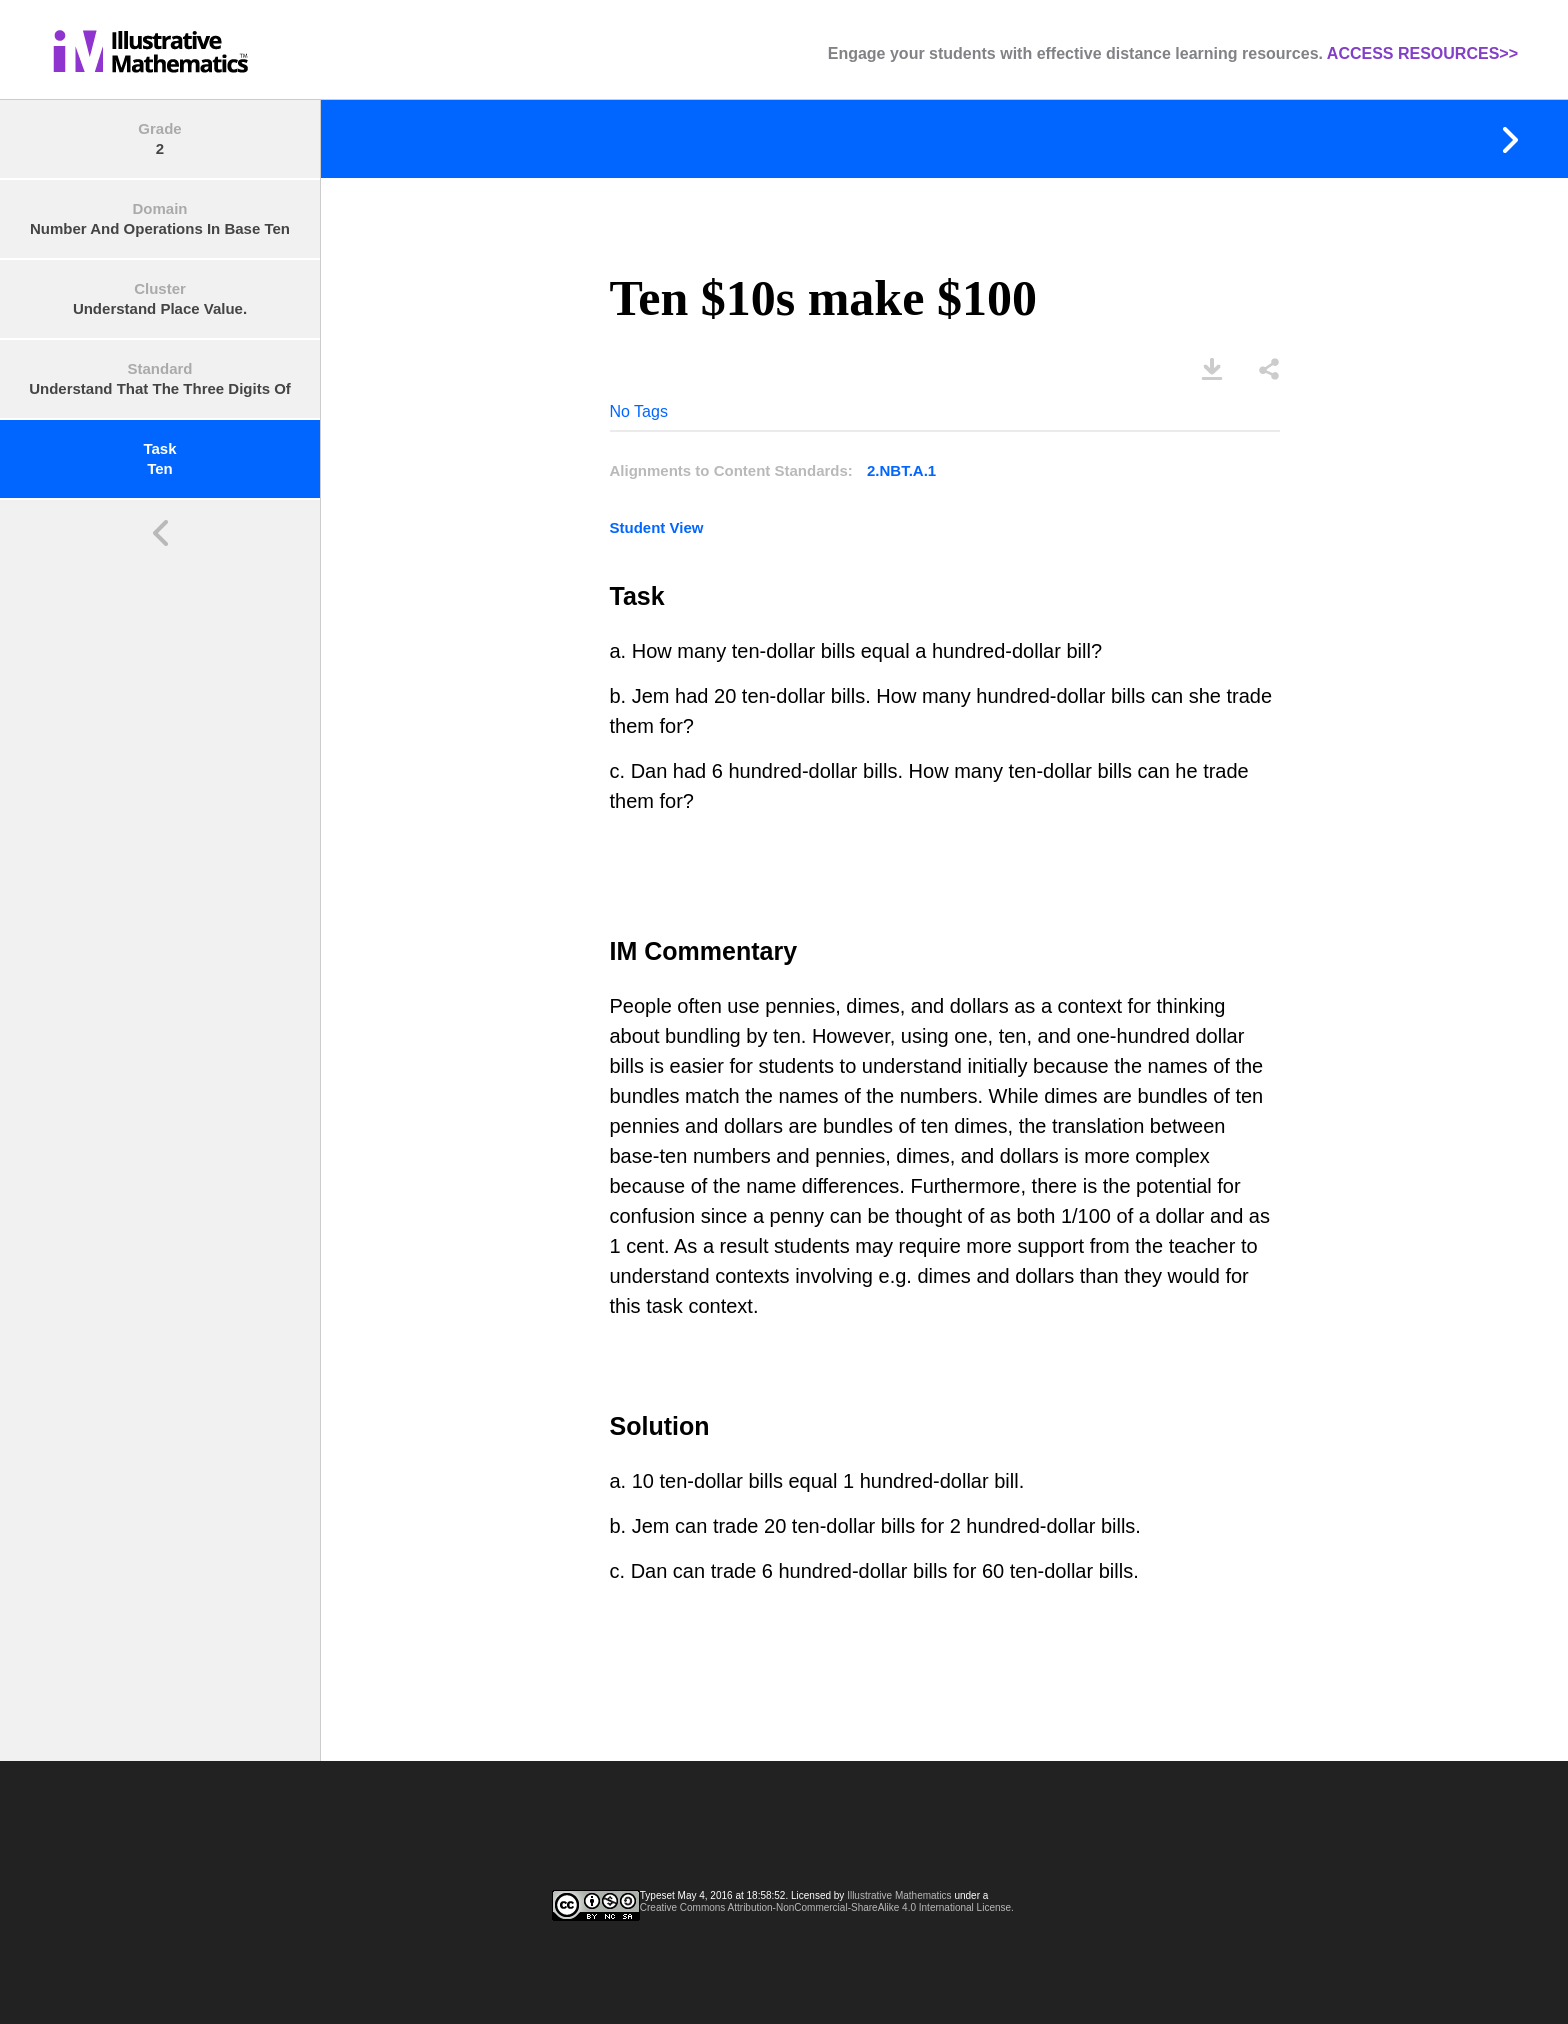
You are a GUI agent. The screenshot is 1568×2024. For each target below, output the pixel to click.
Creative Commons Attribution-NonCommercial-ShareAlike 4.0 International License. (827, 1907)
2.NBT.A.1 (901, 470)
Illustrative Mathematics (899, 1895)
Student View (657, 527)
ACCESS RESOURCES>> (1422, 53)
